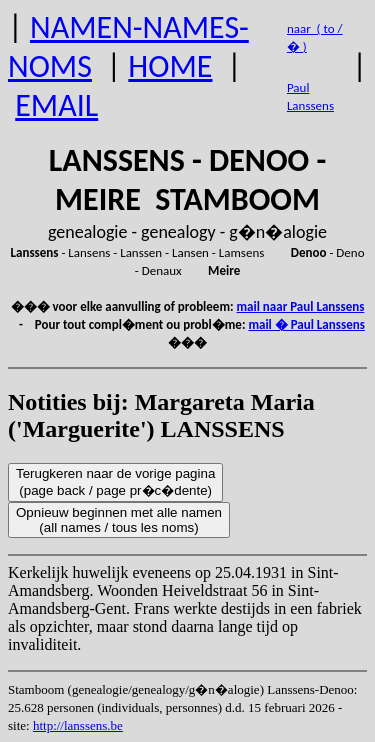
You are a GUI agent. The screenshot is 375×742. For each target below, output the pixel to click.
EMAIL (56, 105)
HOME (170, 66)
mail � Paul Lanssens (306, 324)
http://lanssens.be (78, 725)
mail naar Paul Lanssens (301, 306)
